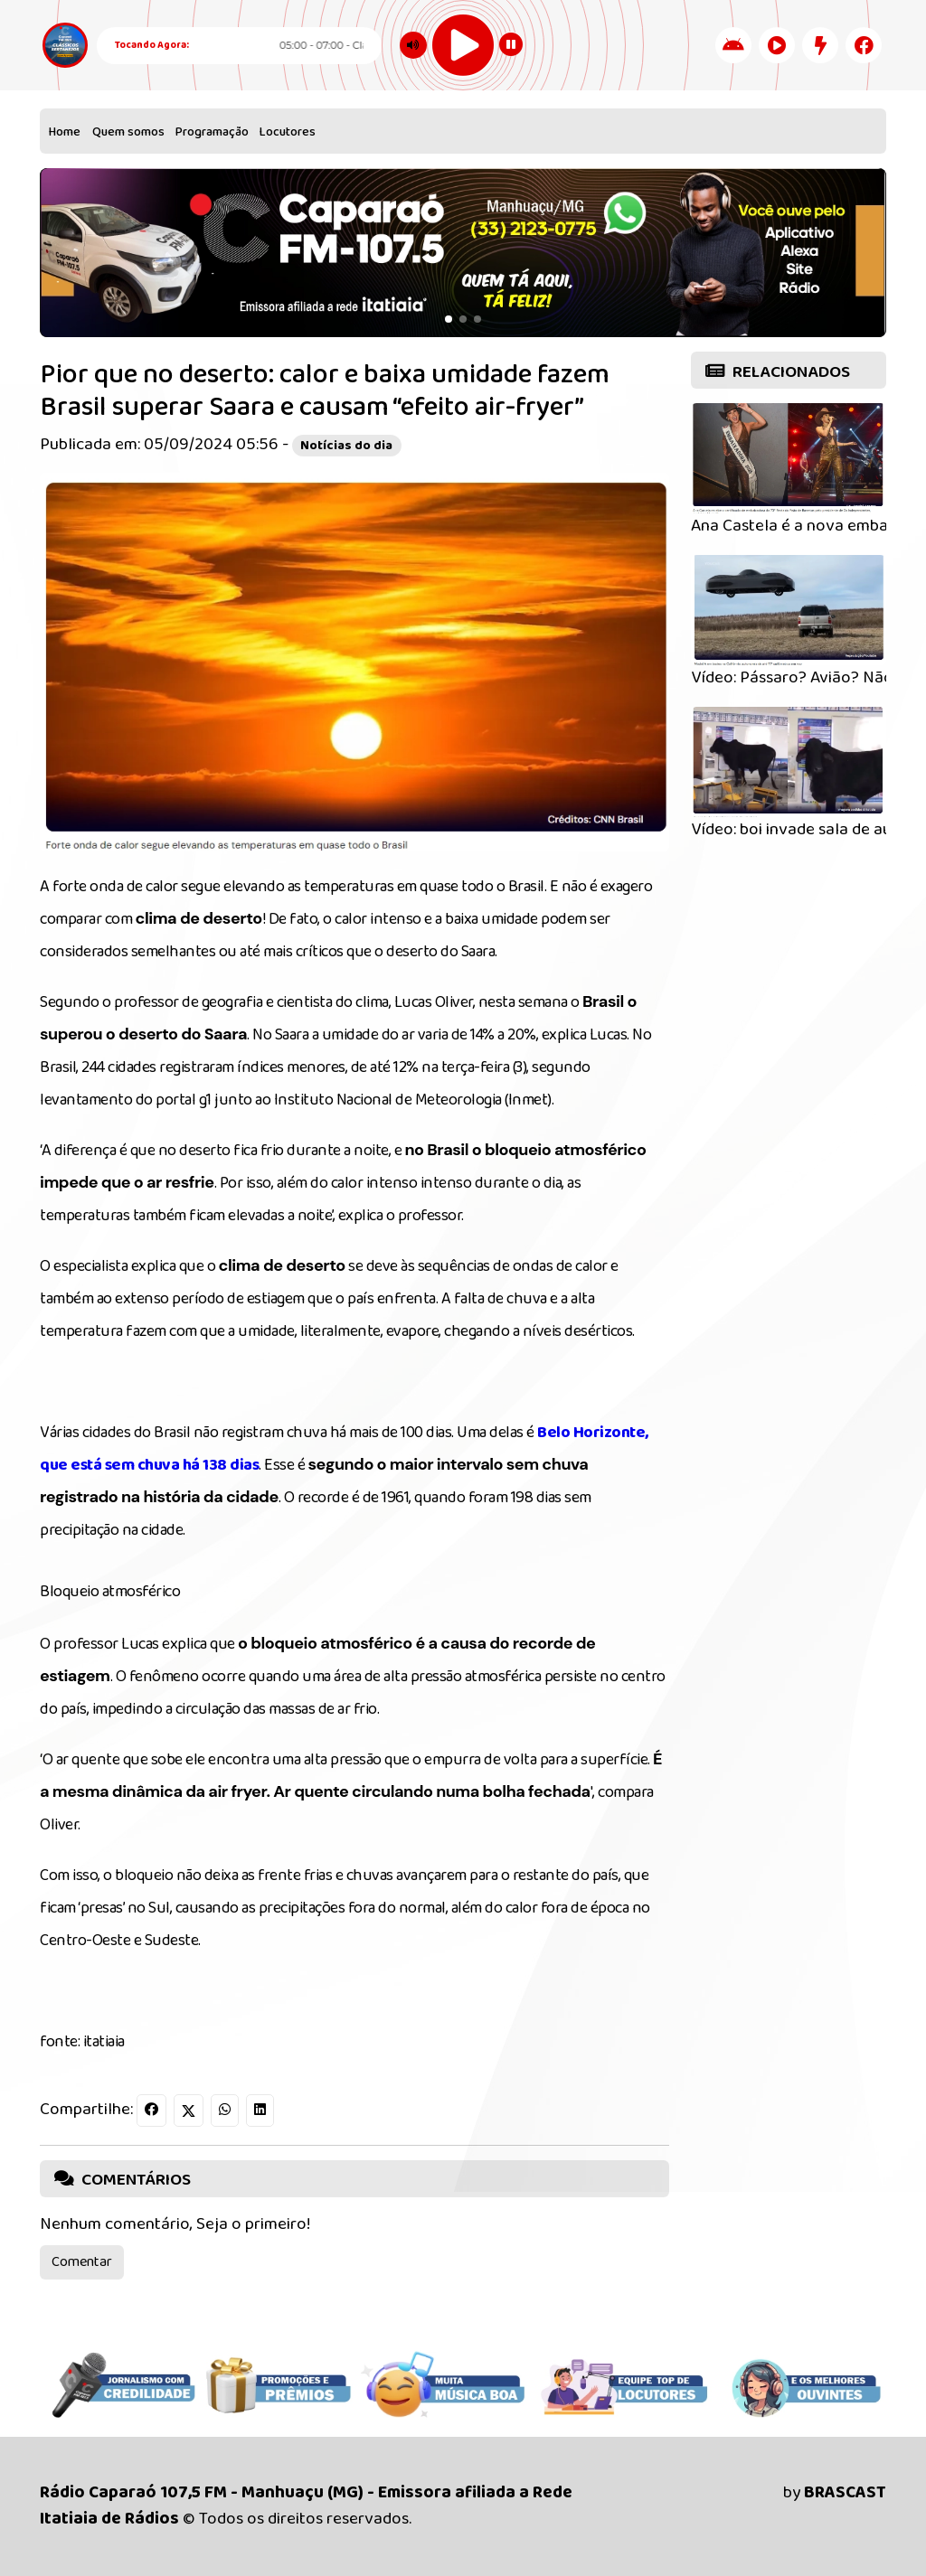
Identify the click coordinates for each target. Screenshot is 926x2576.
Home (64, 132)
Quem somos (128, 132)
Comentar (82, 2262)
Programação (212, 132)
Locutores (288, 132)
